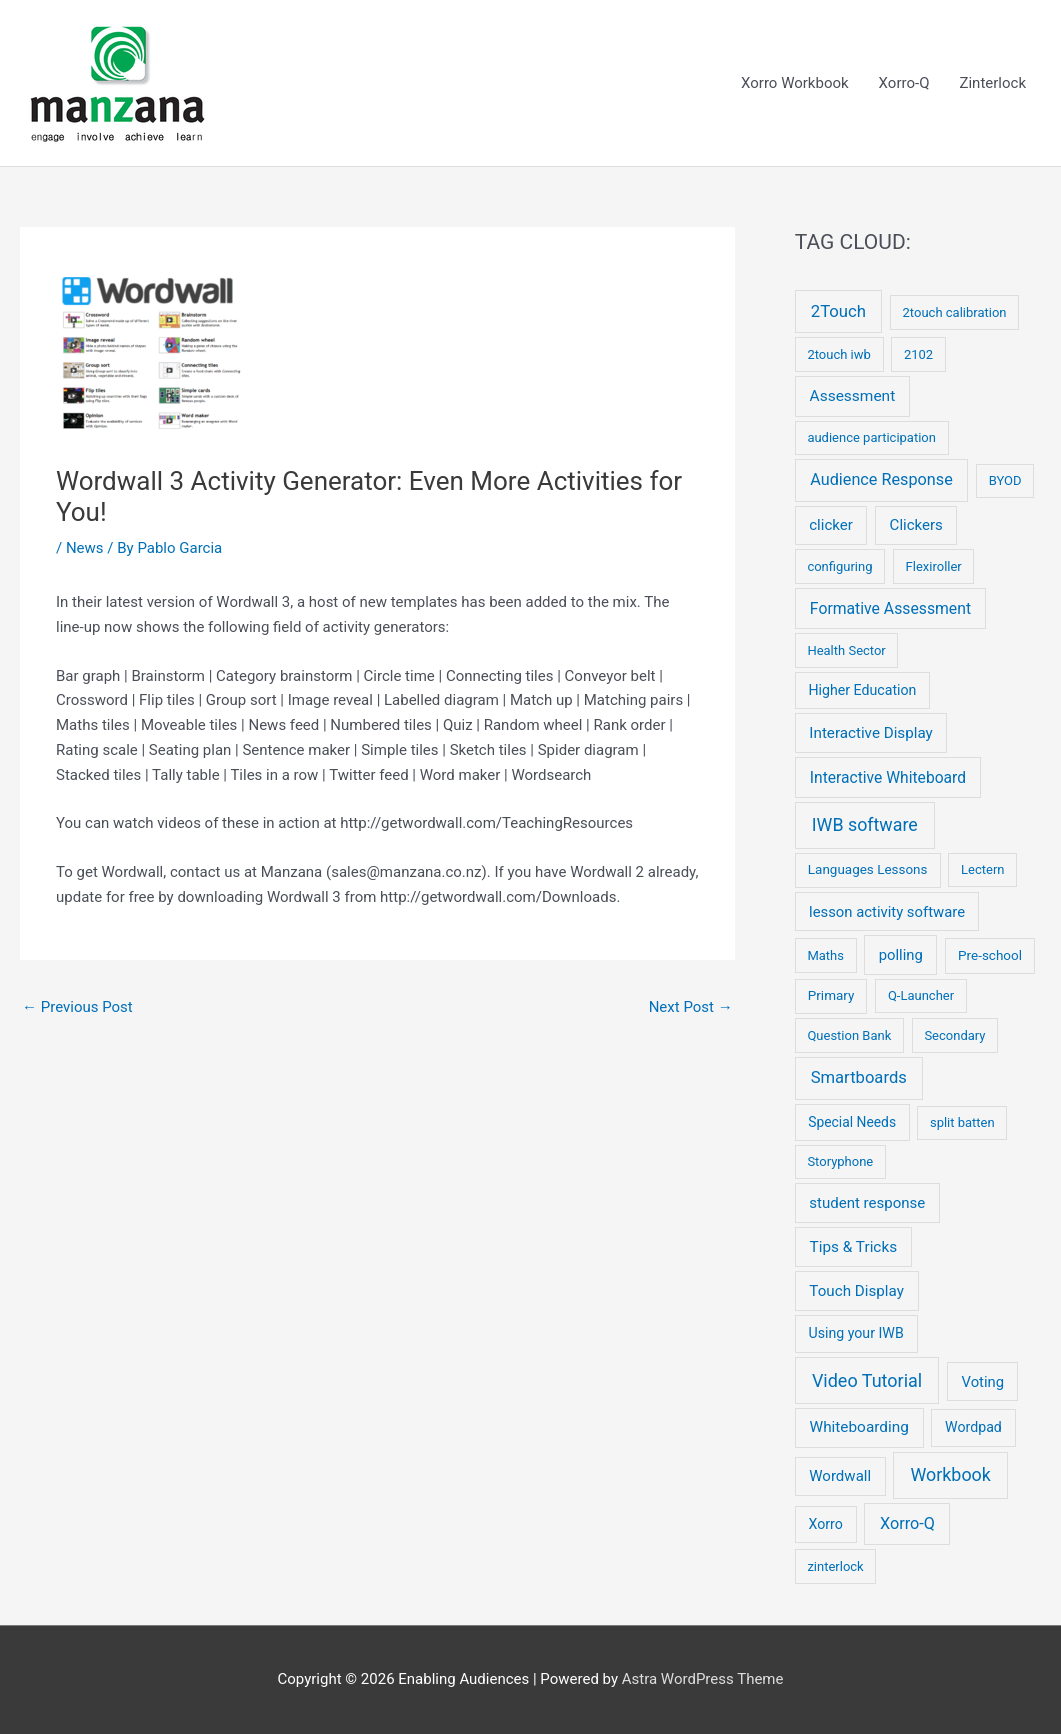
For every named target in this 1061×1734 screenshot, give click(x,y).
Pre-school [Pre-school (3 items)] (990, 955)
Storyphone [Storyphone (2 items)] (840, 1161)
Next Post (691, 1007)
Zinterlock (992, 83)
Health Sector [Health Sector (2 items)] (846, 650)
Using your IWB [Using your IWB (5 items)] (855, 1333)
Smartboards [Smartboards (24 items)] (859, 1077)
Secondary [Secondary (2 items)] (954, 1035)
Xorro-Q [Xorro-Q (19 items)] (907, 1523)
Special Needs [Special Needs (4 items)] (852, 1122)
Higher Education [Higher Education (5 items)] (862, 690)
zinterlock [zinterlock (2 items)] (835, 1566)
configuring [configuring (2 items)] (839, 566)
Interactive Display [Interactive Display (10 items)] (870, 733)
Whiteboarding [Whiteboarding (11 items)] (859, 1427)
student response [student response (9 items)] (867, 1203)
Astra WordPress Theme (703, 1679)
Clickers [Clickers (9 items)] (916, 525)
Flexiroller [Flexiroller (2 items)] (934, 566)
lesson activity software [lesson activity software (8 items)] (887, 912)
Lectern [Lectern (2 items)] (982, 869)
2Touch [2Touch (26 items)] (838, 311)
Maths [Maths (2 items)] (825, 955)
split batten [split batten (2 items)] (962, 1122)
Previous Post (77, 1007)
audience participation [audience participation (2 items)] (871, 437)
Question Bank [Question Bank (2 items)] (849, 1035)
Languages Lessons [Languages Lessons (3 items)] (868, 869)
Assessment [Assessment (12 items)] (853, 396)
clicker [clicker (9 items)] (831, 525)
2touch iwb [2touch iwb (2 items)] (838, 354)
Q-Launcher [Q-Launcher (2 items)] (921, 995)
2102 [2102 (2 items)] (918, 354)
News (85, 548)
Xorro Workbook (795, 83)
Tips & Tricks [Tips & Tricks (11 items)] (854, 1247)
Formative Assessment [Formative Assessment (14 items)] (890, 608)
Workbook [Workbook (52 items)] (950, 1474)
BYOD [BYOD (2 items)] (1005, 480)
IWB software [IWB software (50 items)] (865, 824)
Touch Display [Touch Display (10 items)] (856, 1291)
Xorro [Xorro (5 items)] (825, 1524)
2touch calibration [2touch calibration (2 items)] (955, 312)
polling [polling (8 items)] (901, 955)
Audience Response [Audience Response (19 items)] (881, 479)
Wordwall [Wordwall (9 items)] (840, 1476)
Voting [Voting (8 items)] (983, 1382)
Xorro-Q (904, 83)
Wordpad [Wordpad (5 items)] (973, 1427)
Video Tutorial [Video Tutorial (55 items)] (867, 1380)
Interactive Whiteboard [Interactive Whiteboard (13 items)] (888, 777)
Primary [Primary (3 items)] (831, 995)
